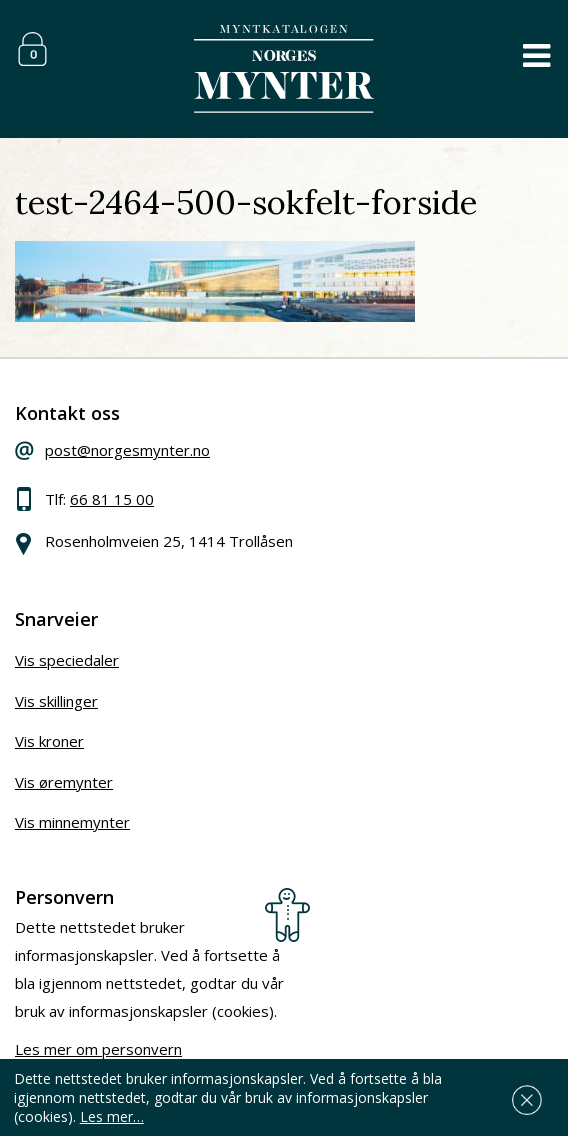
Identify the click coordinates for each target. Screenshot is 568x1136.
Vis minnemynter (72, 822)
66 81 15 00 (112, 499)
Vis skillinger (56, 701)
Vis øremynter (64, 782)
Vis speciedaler (67, 660)
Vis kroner (49, 741)
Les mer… (112, 1116)
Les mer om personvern (98, 1049)
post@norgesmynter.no (127, 450)
